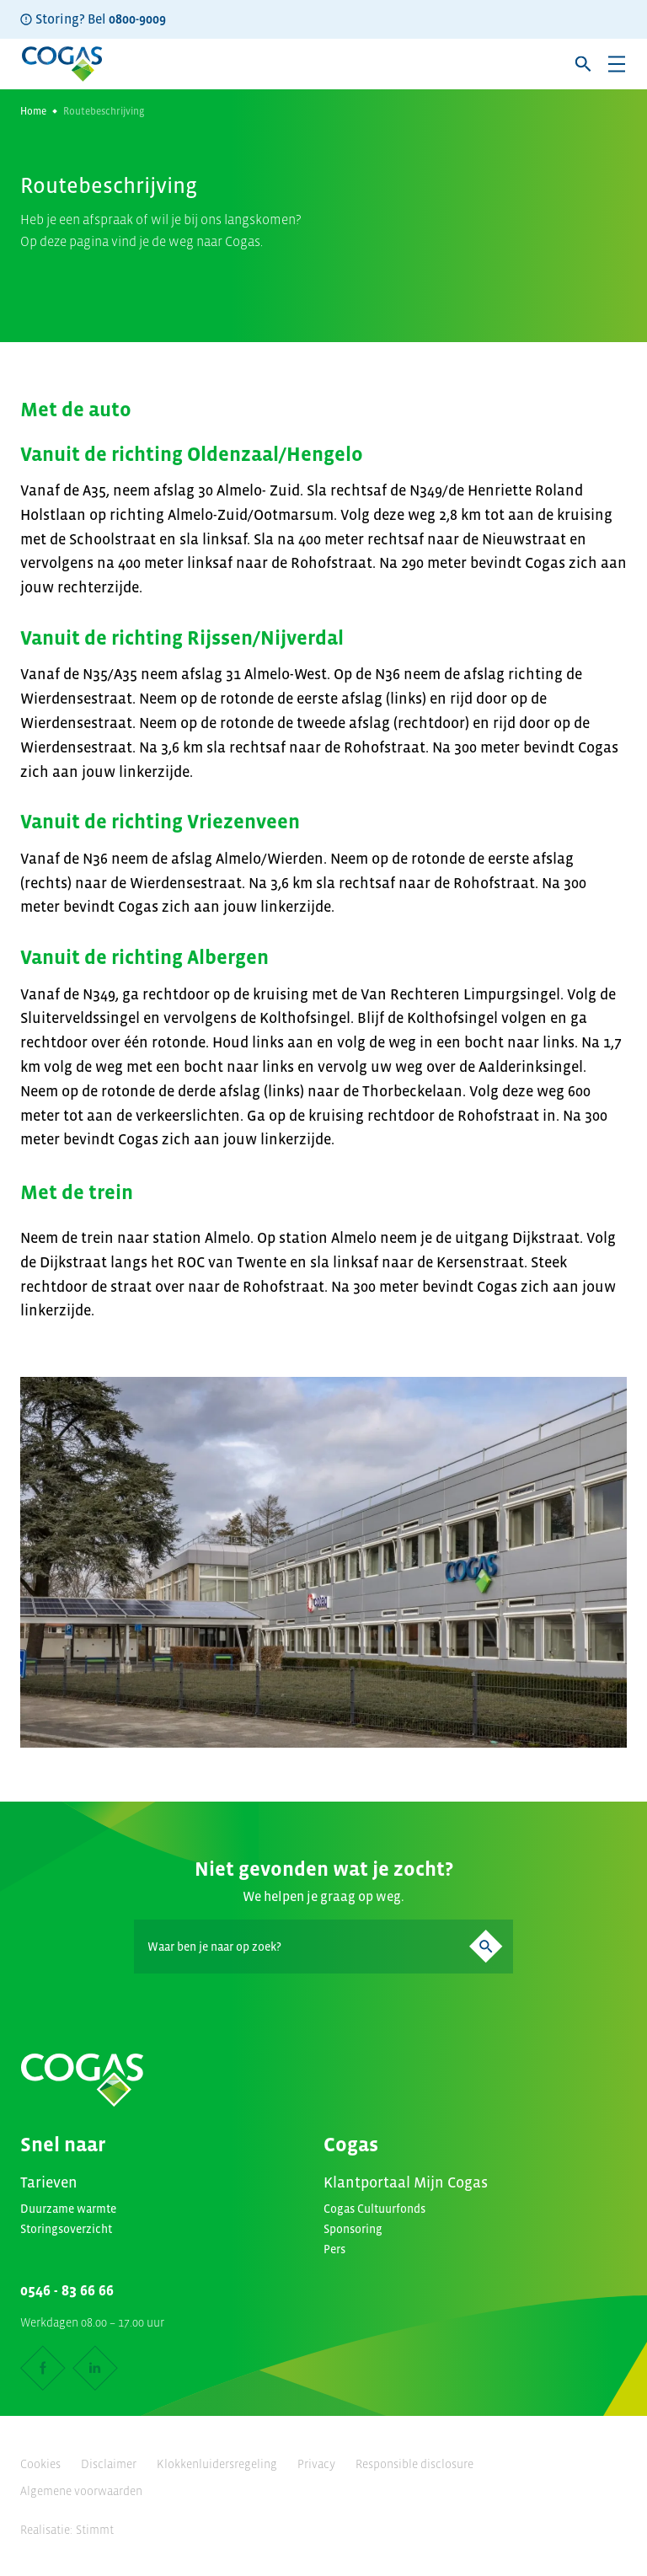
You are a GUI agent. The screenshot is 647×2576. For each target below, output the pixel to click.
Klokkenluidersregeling (217, 2464)
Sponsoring (353, 2229)
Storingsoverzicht (66, 2229)
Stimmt (95, 2530)
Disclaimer (108, 2464)
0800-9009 (137, 18)
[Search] (323, 1947)
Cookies (40, 2464)
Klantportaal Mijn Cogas (406, 2182)
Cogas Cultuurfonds (374, 2208)
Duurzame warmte (68, 2208)
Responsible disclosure (414, 2464)
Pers (334, 2249)
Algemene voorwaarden (81, 2491)
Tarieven (49, 2182)
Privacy (316, 2464)
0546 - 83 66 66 (67, 2290)
